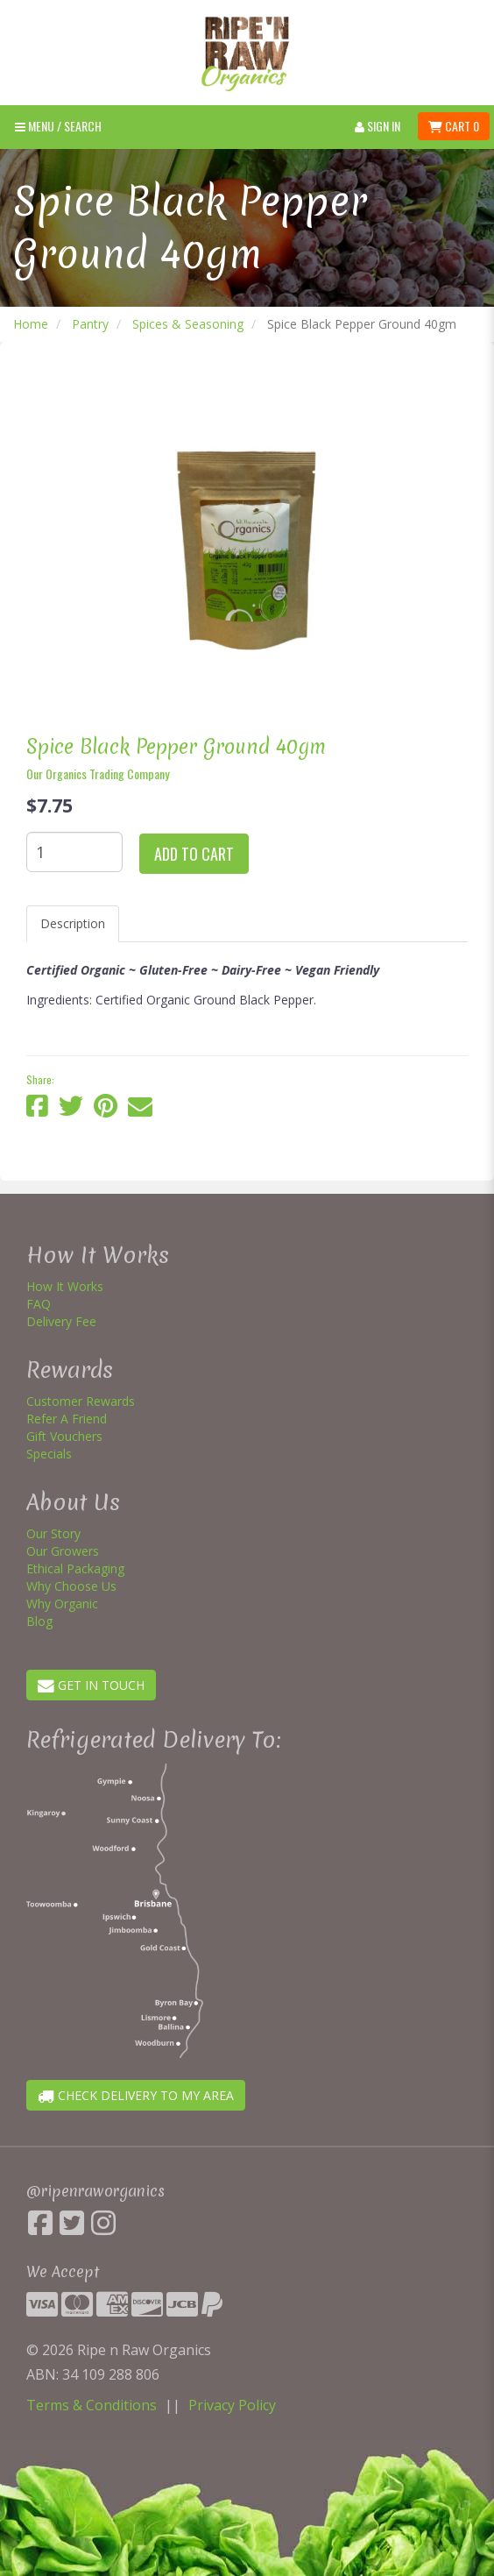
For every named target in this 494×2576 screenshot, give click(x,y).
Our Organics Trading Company (97, 773)
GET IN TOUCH (91, 1685)
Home (30, 324)
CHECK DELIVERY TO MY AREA (136, 2095)
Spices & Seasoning (187, 324)
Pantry (90, 324)
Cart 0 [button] (453, 126)
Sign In (377, 126)
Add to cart (194, 853)
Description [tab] (72, 923)
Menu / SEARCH (58, 126)
